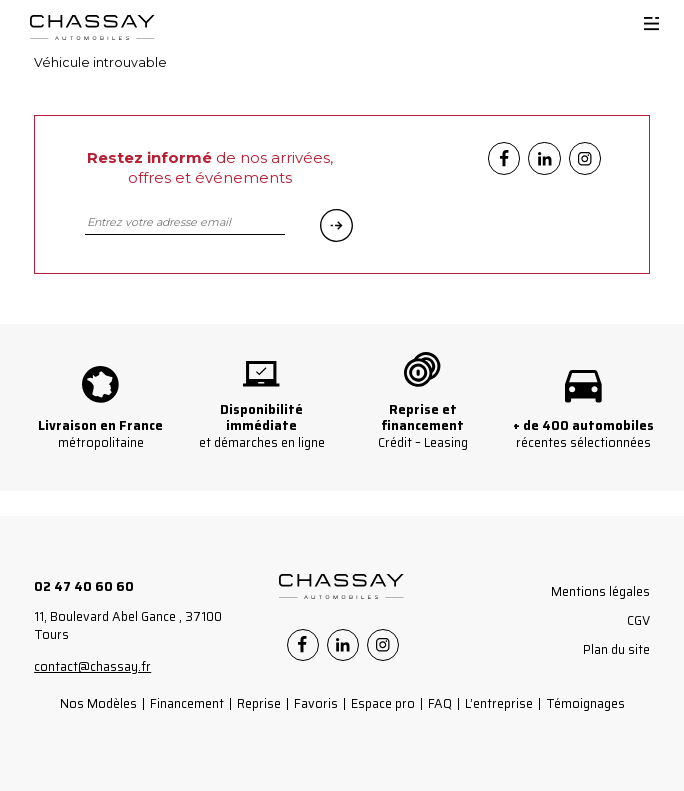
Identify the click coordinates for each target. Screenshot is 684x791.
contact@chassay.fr (92, 666)
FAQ (440, 703)
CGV (638, 620)
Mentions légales (600, 591)
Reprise (259, 703)
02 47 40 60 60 (84, 586)
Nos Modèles (98, 703)
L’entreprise (499, 703)
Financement (187, 703)
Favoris (316, 703)
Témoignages (585, 703)
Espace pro (383, 703)
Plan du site (616, 649)
